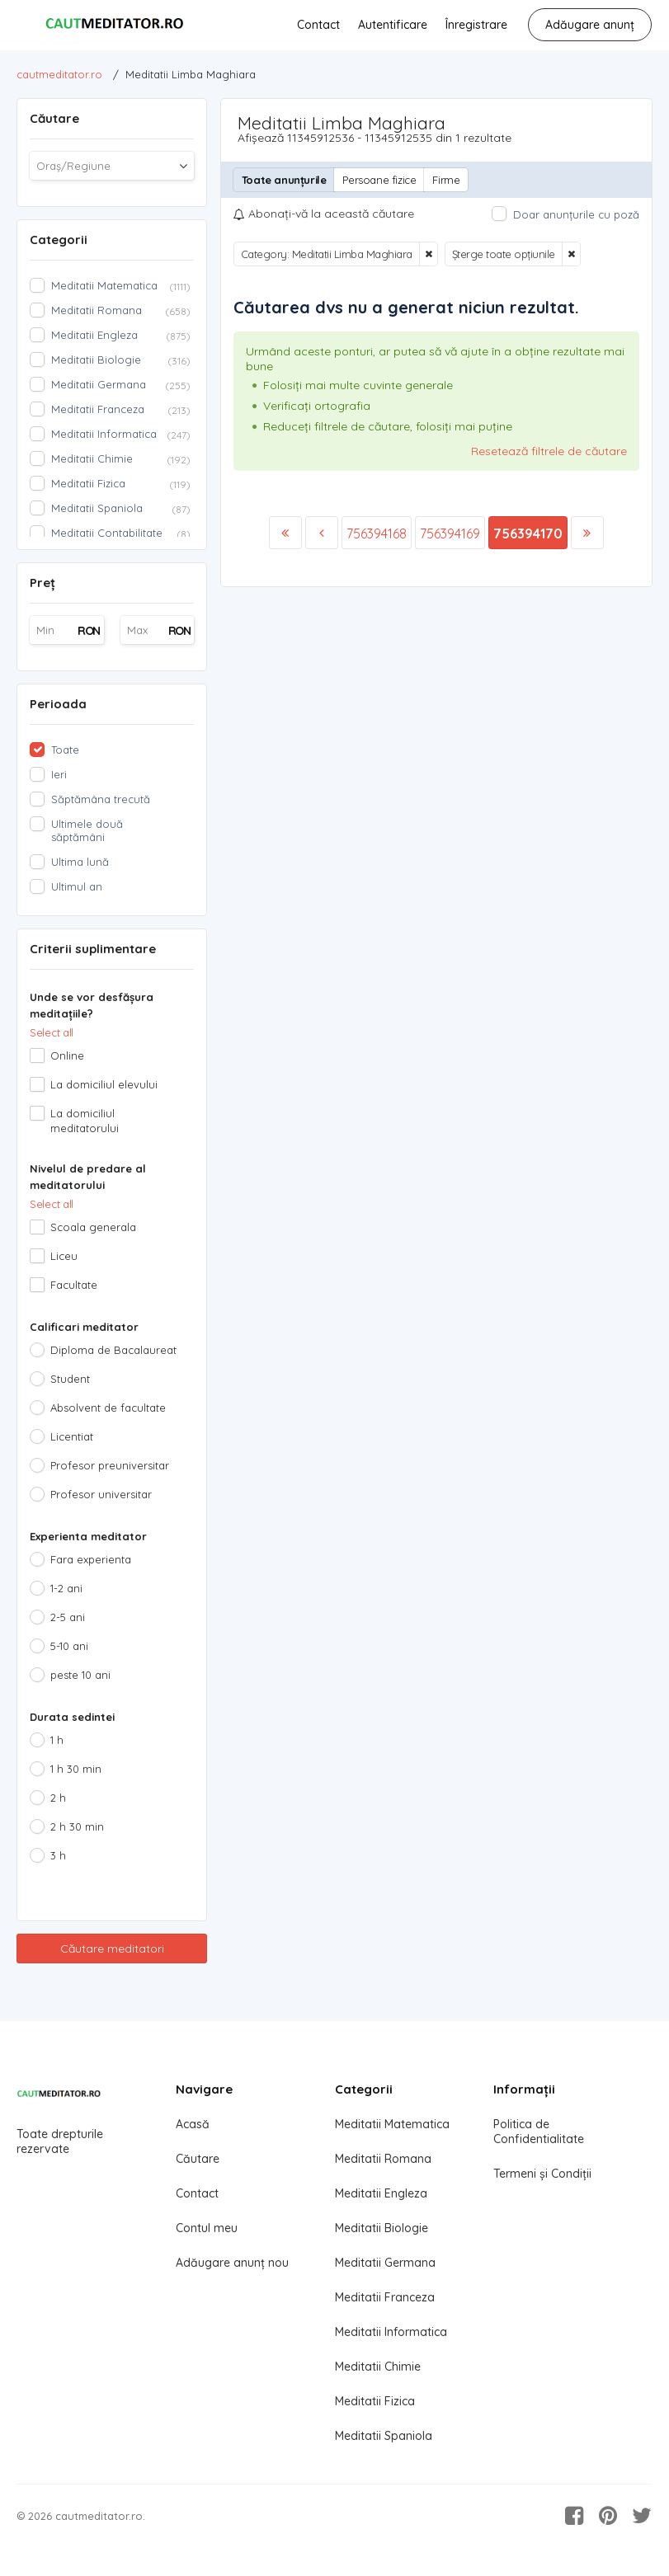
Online (67, 1055)
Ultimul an (76, 886)
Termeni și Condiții (542, 2173)
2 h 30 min (77, 1826)
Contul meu (207, 2228)
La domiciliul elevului (104, 1084)
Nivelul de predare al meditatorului (88, 1177)
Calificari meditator (84, 1326)
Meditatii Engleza (381, 2193)
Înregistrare (476, 24)
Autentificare (392, 24)
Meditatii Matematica (392, 2124)
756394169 (450, 533)
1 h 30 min (75, 1768)
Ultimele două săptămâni (87, 830)
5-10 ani (69, 1645)
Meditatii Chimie (378, 2366)
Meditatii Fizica (375, 2401)
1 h (57, 1739)
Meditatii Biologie (381, 2228)
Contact (318, 24)
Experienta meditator (88, 1536)
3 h (58, 1855)
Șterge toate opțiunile (503, 254)
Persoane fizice (379, 179)
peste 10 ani (80, 1674)
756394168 (376, 533)
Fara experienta (90, 1559)
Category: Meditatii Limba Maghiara (326, 254)
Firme (445, 179)
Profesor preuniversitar (109, 1465)
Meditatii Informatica (391, 2332)
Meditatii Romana (383, 2158)
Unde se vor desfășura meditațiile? (91, 1005)
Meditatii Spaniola (383, 2435)
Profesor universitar (101, 1494)
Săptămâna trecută (100, 799)
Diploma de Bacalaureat (113, 1349)
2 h (58, 1797)
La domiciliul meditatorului (84, 1121)
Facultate (73, 1284)
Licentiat (71, 1436)
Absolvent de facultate (108, 1407)
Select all (51, 1032)
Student (70, 1378)
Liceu (64, 1255)
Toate (65, 749)
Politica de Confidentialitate (538, 2131)
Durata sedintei (72, 1716)
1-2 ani (66, 1588)
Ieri (59, 774)
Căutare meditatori (112, 1948)
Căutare (197, 2158)
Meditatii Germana (385, 2262)
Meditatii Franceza (385, 2297)
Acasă (193, 2124)
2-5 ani (67, 1617)
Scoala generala (93, 1227)
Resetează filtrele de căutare (549, 451)
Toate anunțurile (284, 179)
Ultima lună (80, 861)
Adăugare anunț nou (232, 2262)
